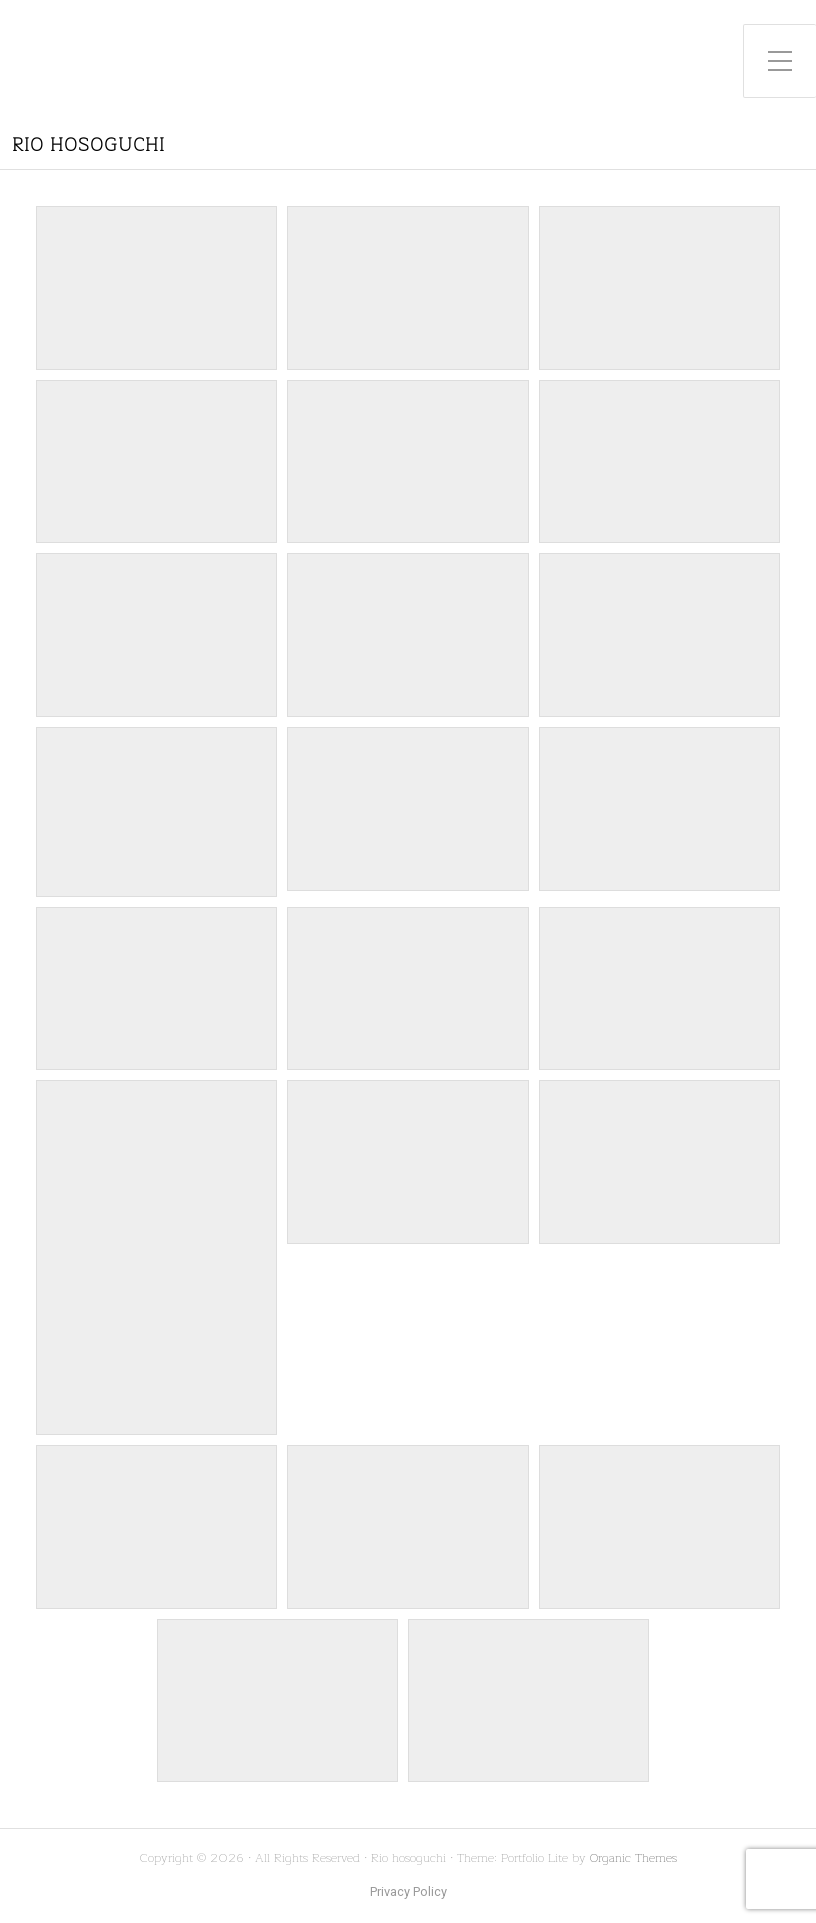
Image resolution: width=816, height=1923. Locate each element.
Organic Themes (633, 1857)
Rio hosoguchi (88, 145)
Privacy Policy (408, 1892)
